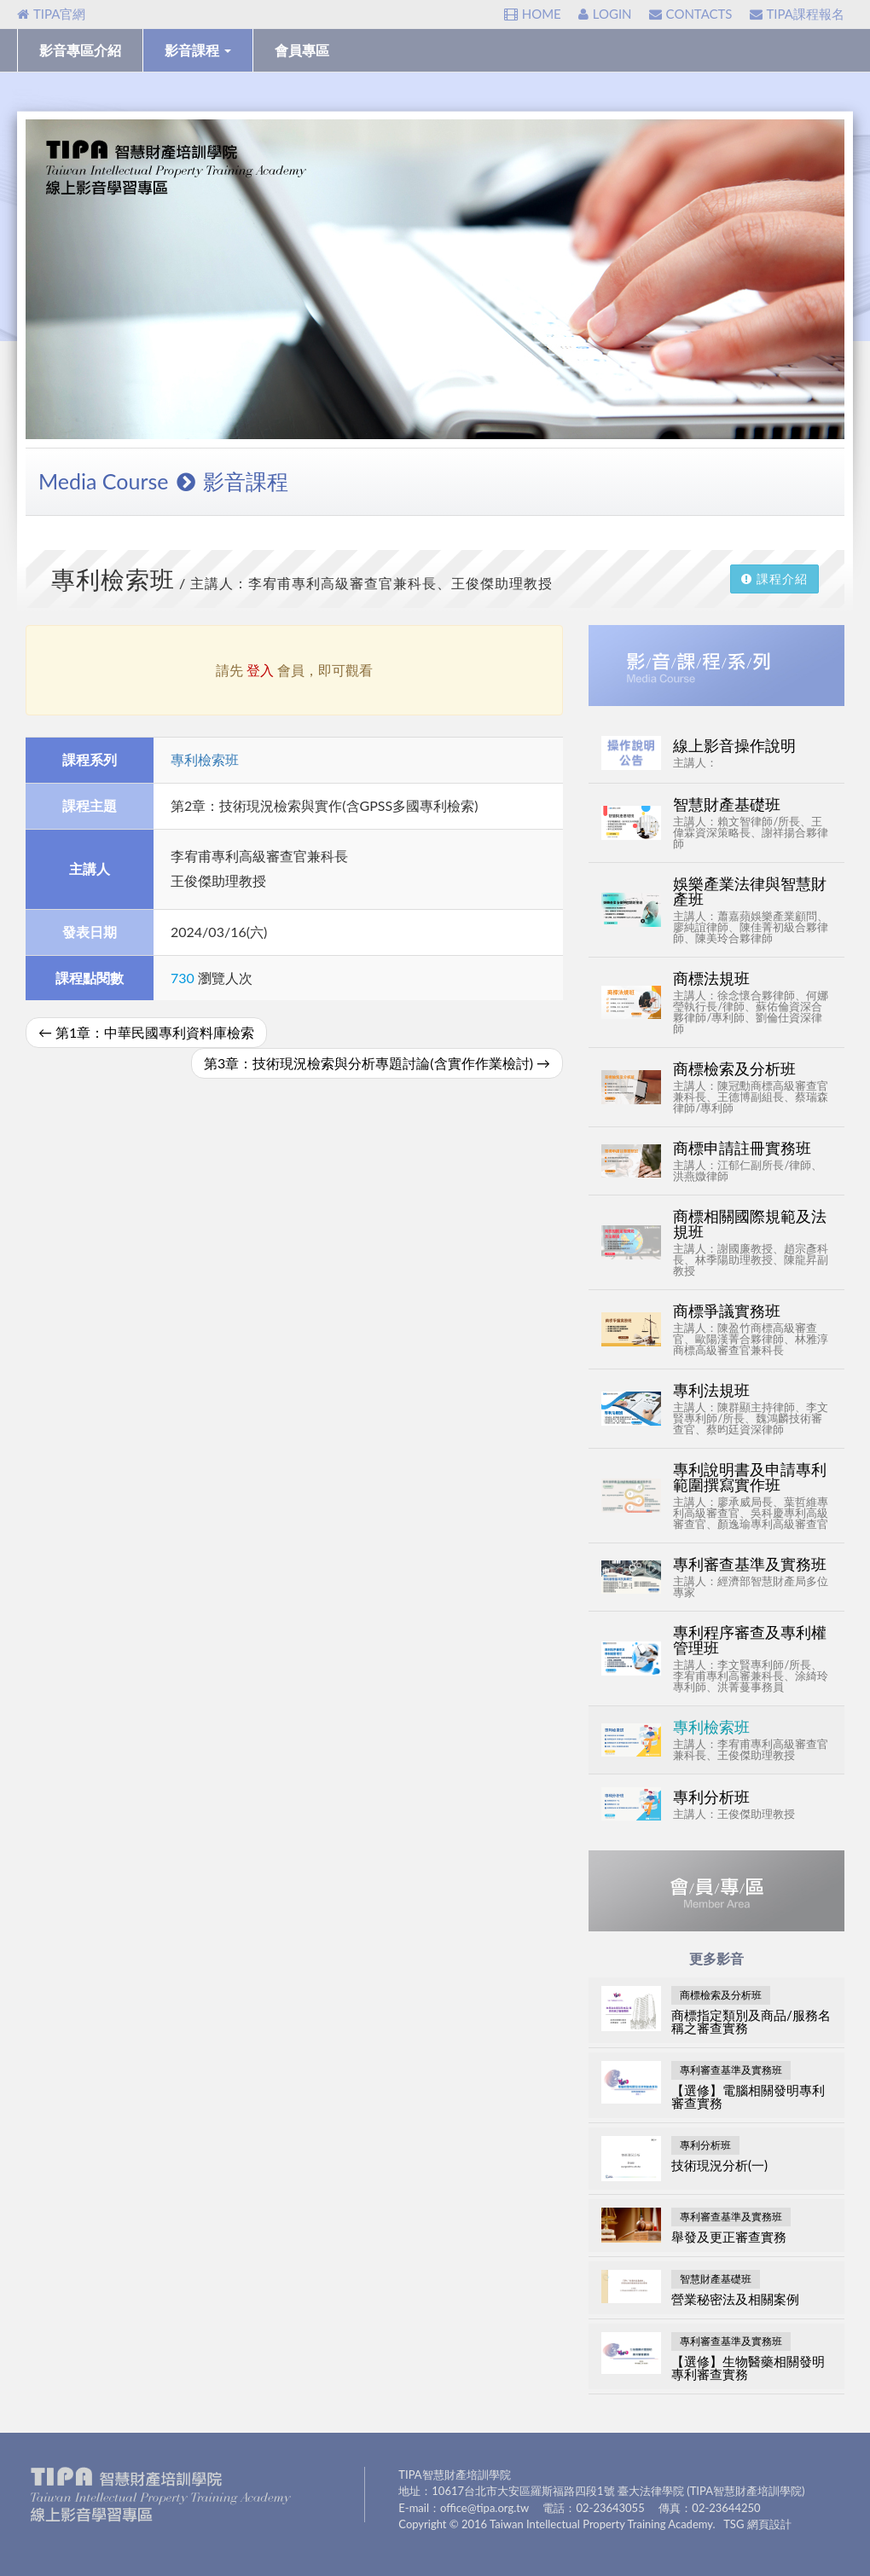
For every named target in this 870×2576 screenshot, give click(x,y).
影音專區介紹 (80, 50)
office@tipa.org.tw (484, 2508)
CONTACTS (691, 13)
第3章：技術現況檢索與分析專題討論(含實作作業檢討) (377, 1063)
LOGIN (605, 13)
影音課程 (198, 50)
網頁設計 (769, 2524)
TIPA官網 (51, 13)
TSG (733, 2524)
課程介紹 (774, 578)
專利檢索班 (205, 759)
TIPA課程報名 (797, 13)
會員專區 (302, 50)
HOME (532, 13)
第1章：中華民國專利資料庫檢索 (146, 1032)
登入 (260, 670)
